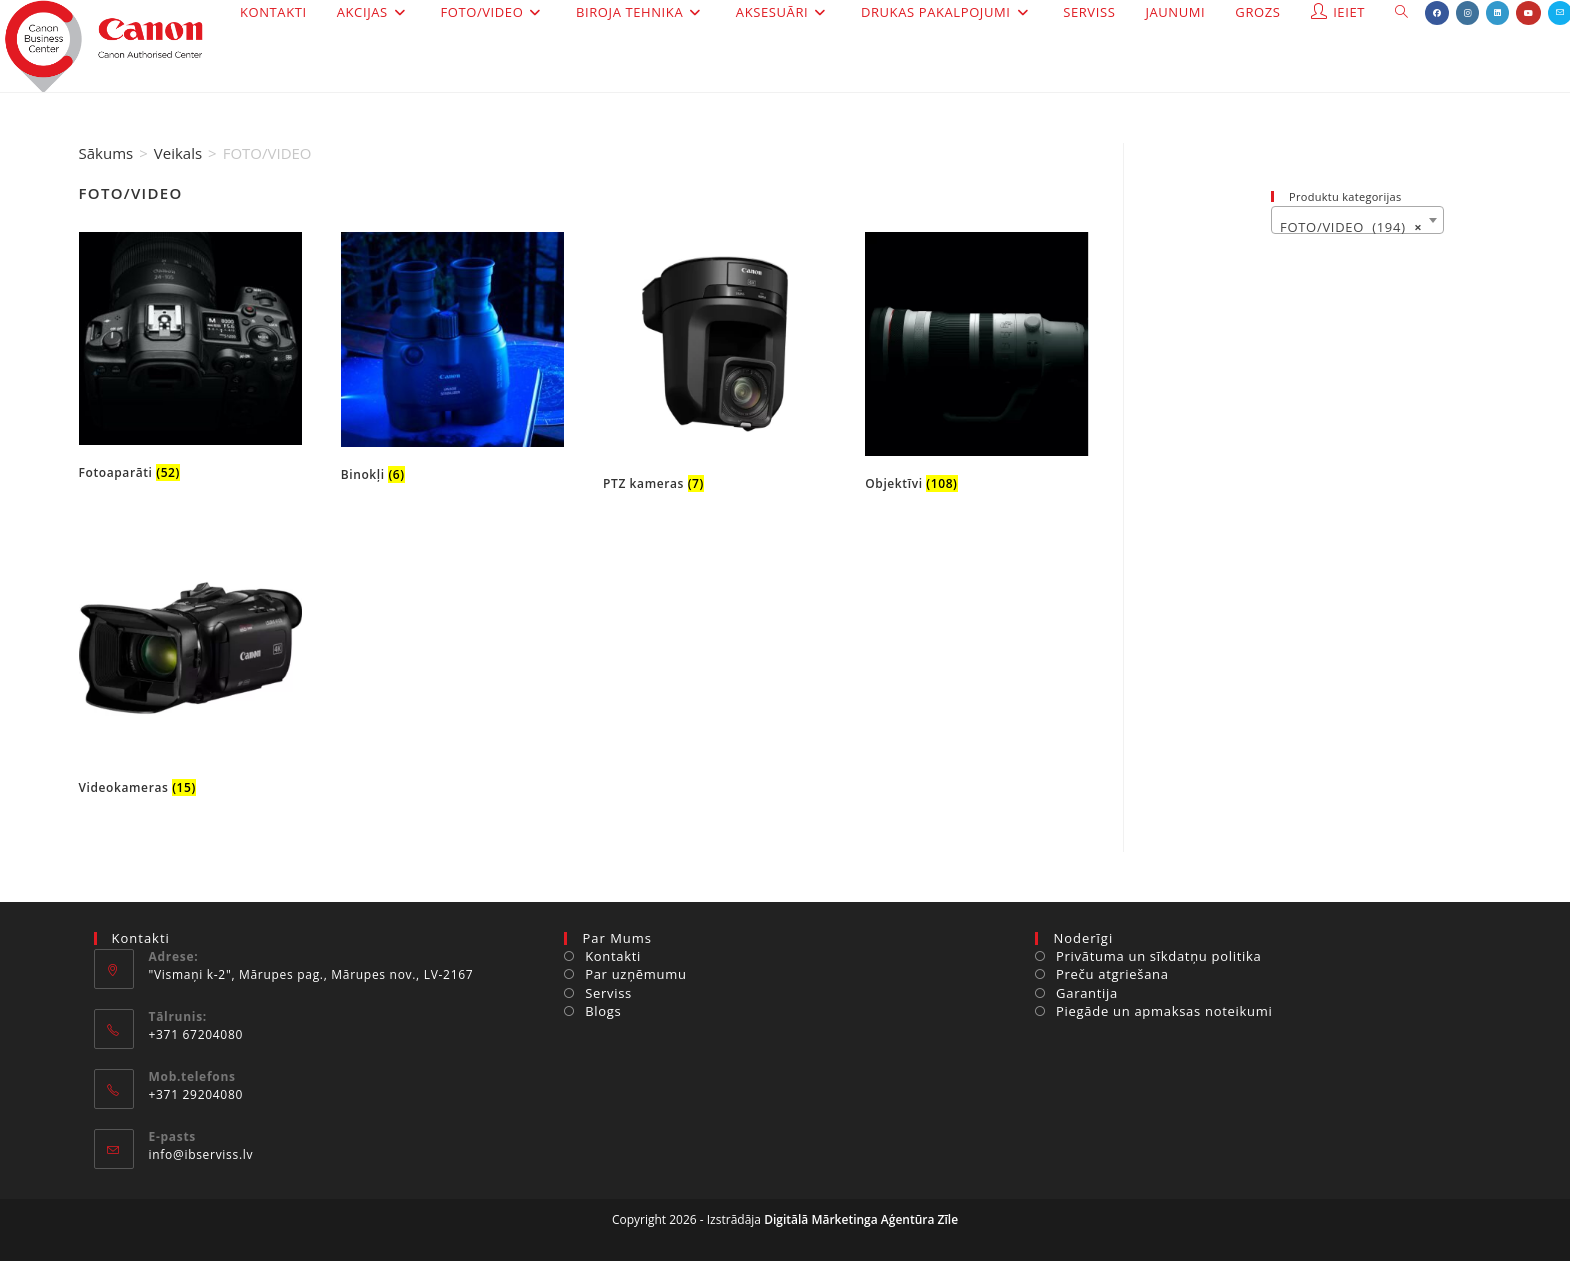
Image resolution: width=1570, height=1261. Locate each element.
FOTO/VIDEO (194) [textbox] (1351, 227)
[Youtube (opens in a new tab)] (1528, 13)
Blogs (603, 1011)
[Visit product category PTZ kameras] (715, 366)
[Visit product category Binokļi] (453, 361)
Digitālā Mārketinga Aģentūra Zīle (861, 1219)
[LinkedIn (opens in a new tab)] (1497, 13)
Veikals (178, 153)
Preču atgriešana (1112, 974)
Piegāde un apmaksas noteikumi (1164, 1011)
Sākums (106, 153)
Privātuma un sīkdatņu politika (1158, 956)
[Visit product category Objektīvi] (977, 366)
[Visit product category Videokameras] (191, 670)
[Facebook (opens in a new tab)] (1437, 13)
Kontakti (613, 956)
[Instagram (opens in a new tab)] (1467, 13)
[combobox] (1357, 220)
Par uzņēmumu (636, 974)
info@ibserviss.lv (201, 1154)
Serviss (608, 993)
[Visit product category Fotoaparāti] (191, 361)
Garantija (1087, 993)
